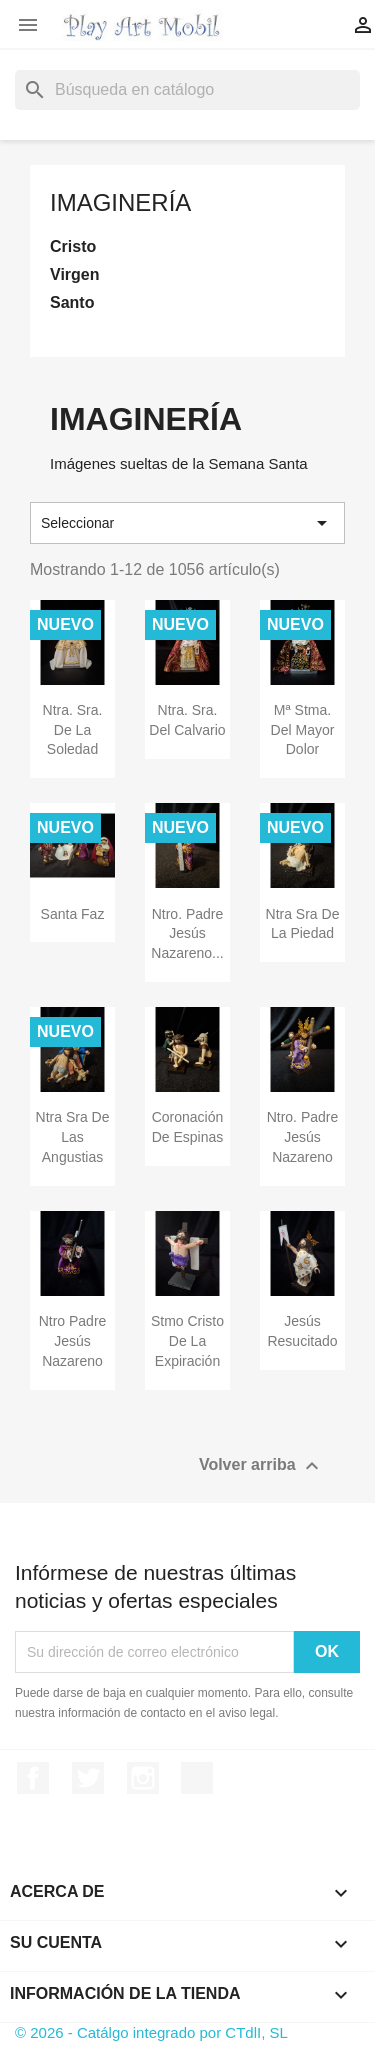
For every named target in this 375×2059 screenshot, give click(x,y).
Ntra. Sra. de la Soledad (73, 730)
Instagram (143, 1778)
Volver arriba (261, 1466)
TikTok (197, 1778)
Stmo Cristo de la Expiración (187, 1341)
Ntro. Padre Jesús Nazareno (303, 1137)
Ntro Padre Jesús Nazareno (73, 1341)
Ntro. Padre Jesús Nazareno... (187, 934)
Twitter (88, 1778)
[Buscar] (187, 90)
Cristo (73, 246)
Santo (72, 302)
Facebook (33, 1778)
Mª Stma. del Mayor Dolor (303, 730)
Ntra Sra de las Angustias (73, 1137)
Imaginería (120, 202)
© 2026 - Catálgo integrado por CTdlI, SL (151, 2032)
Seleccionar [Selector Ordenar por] (187, 523)
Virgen (75, 274)
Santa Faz (73, 914)
